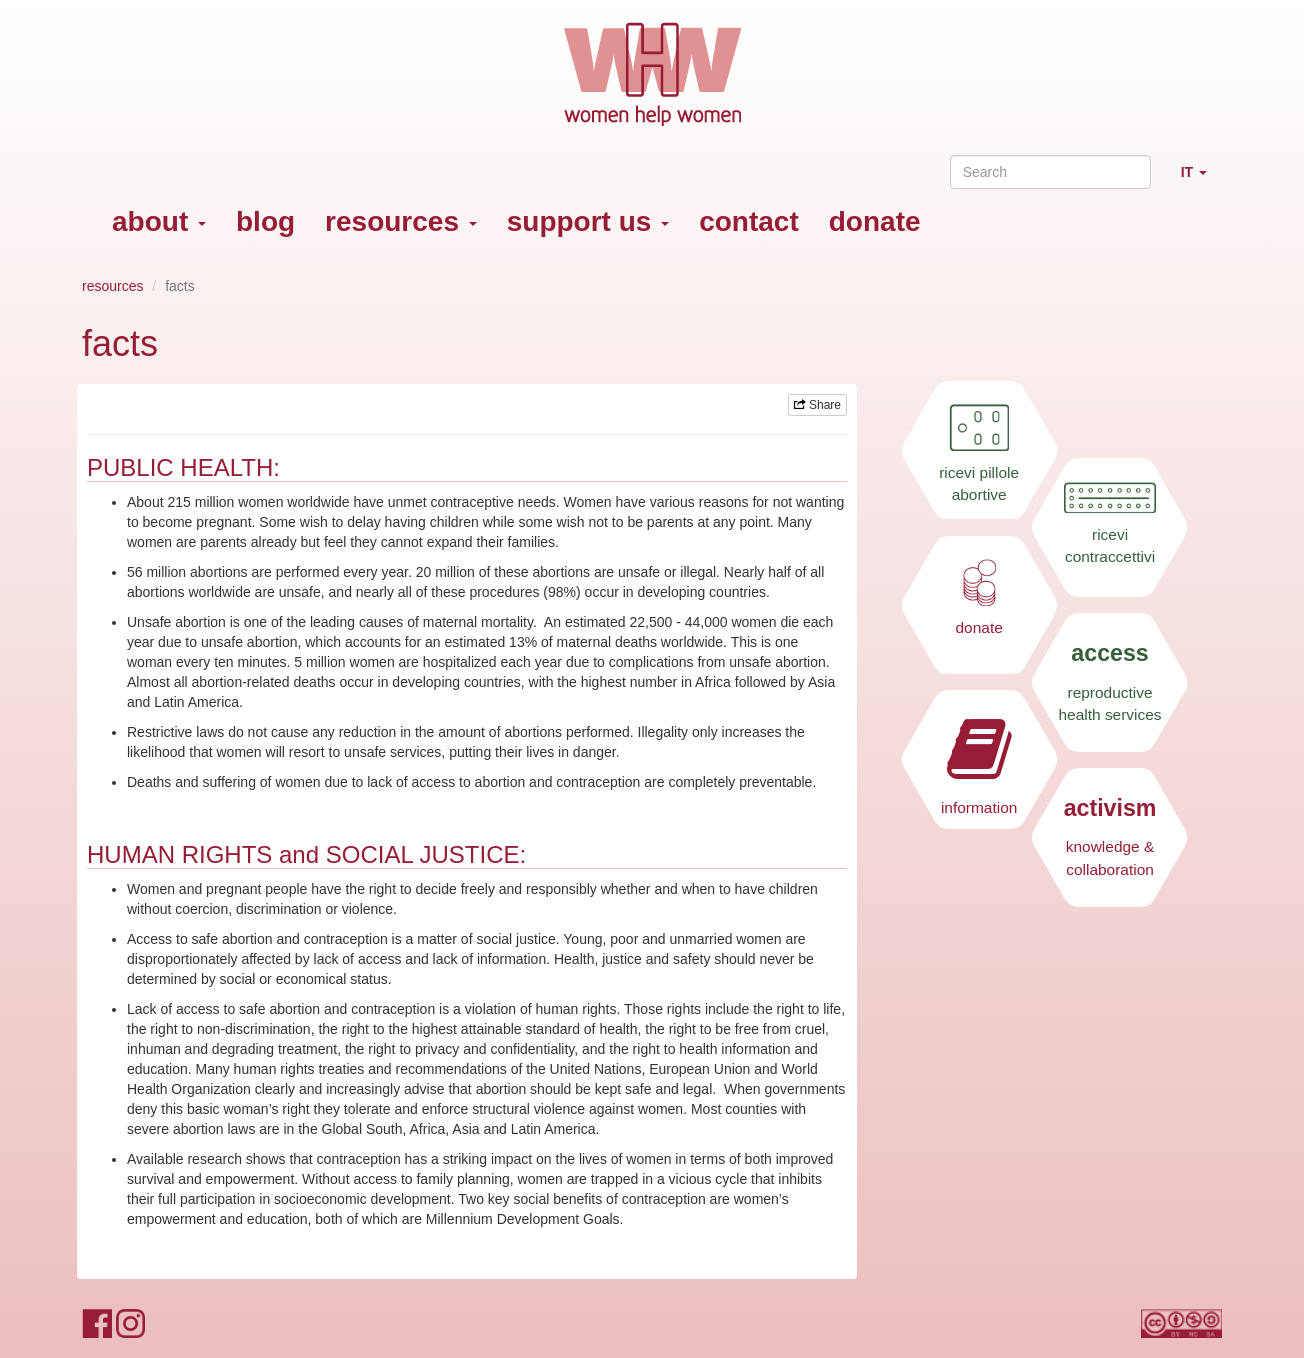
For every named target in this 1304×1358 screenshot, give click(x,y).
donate (875, 221)
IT (1201, 180)
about (159, 221)
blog (265, 221)
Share (817, 405)
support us (588, 221)
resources (401, 221)
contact (749, 221)
